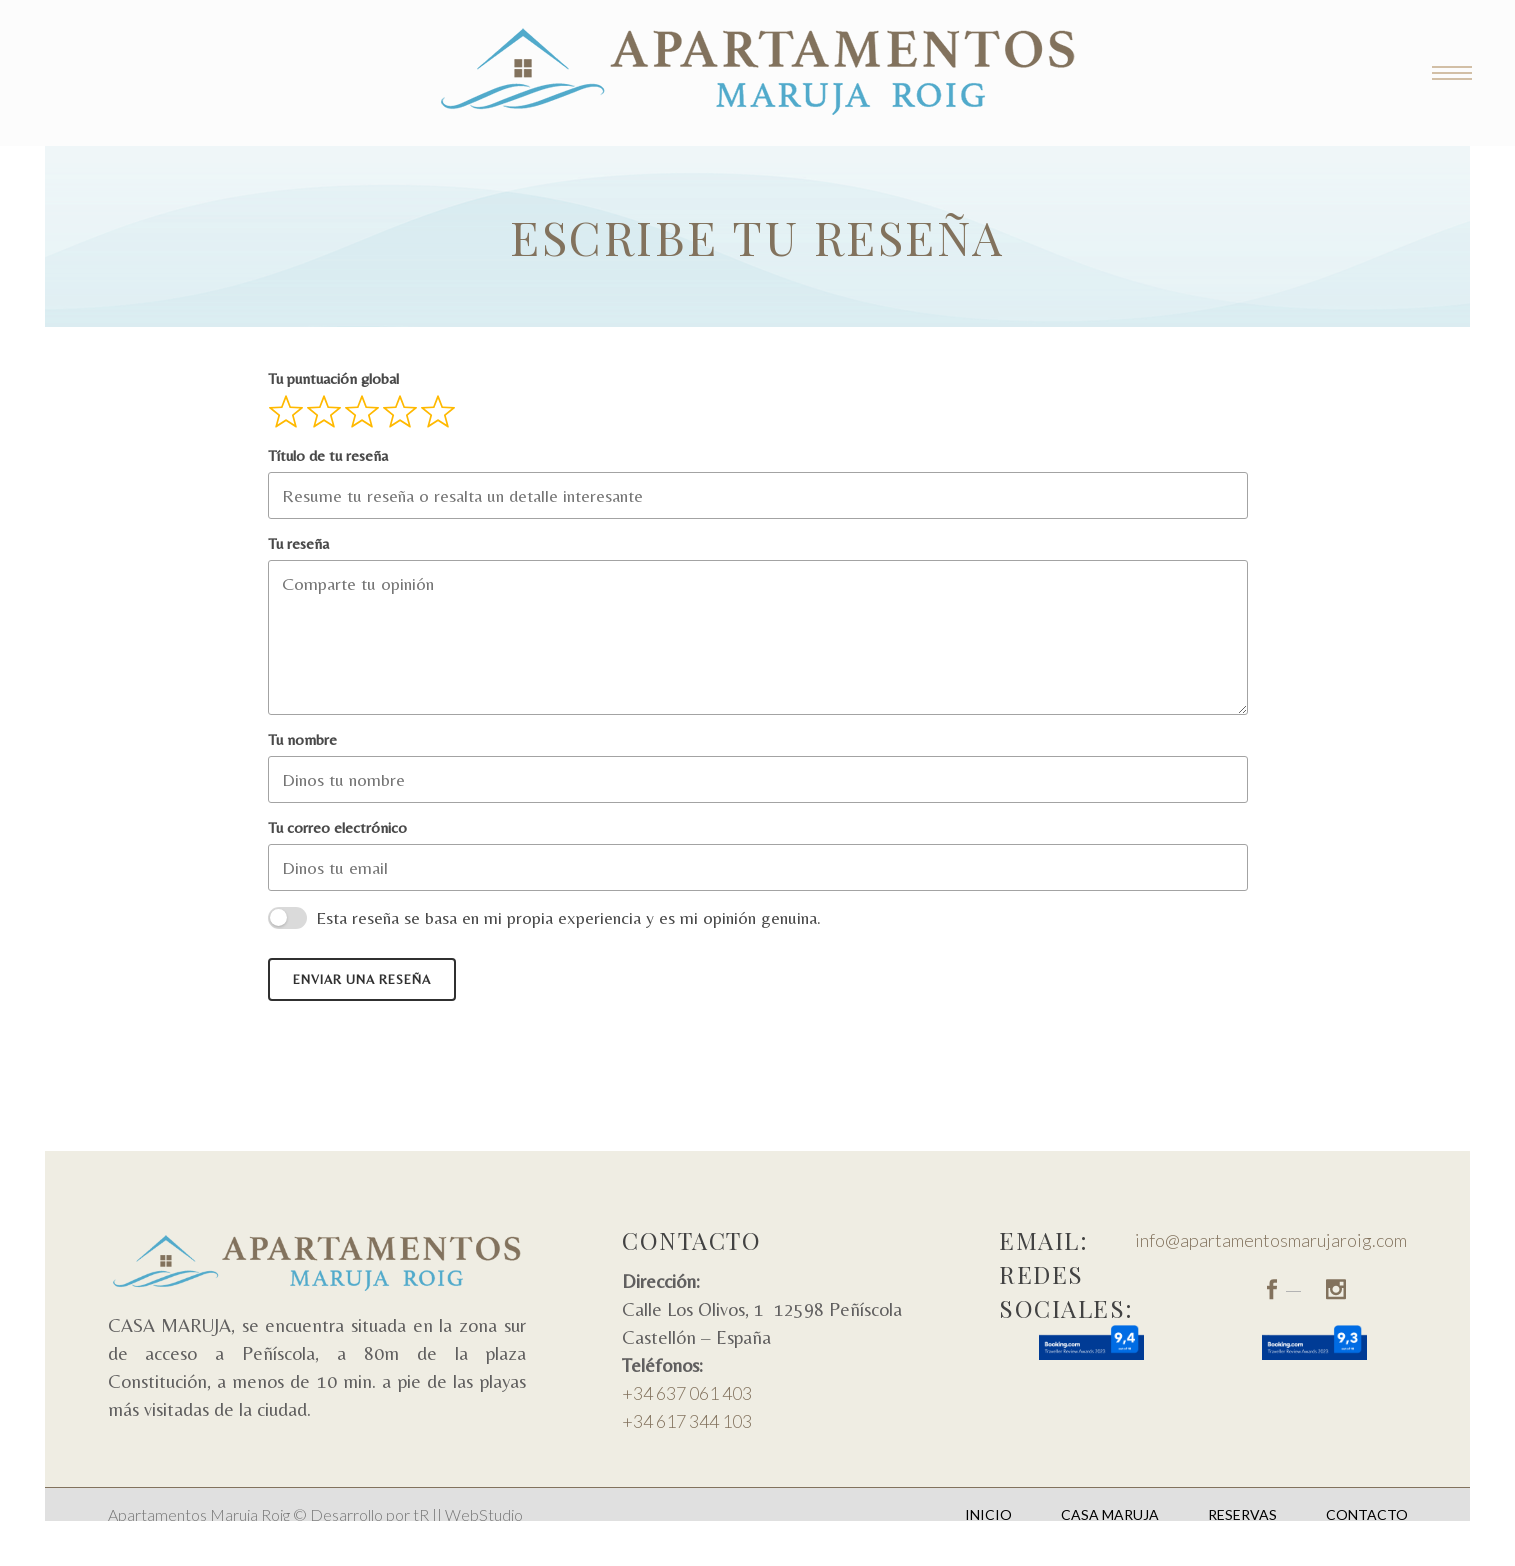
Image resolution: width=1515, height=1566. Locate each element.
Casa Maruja (1110, 1514)
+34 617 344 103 (687, 1421)
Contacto (1367, 1514)
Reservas (1242, 1514)
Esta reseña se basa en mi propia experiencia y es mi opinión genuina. (568, 917)
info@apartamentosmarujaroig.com (1271, 1240)
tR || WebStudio (468, 1514)
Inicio (988, 1514)
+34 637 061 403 (687, 1393)
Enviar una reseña (362, 979)
